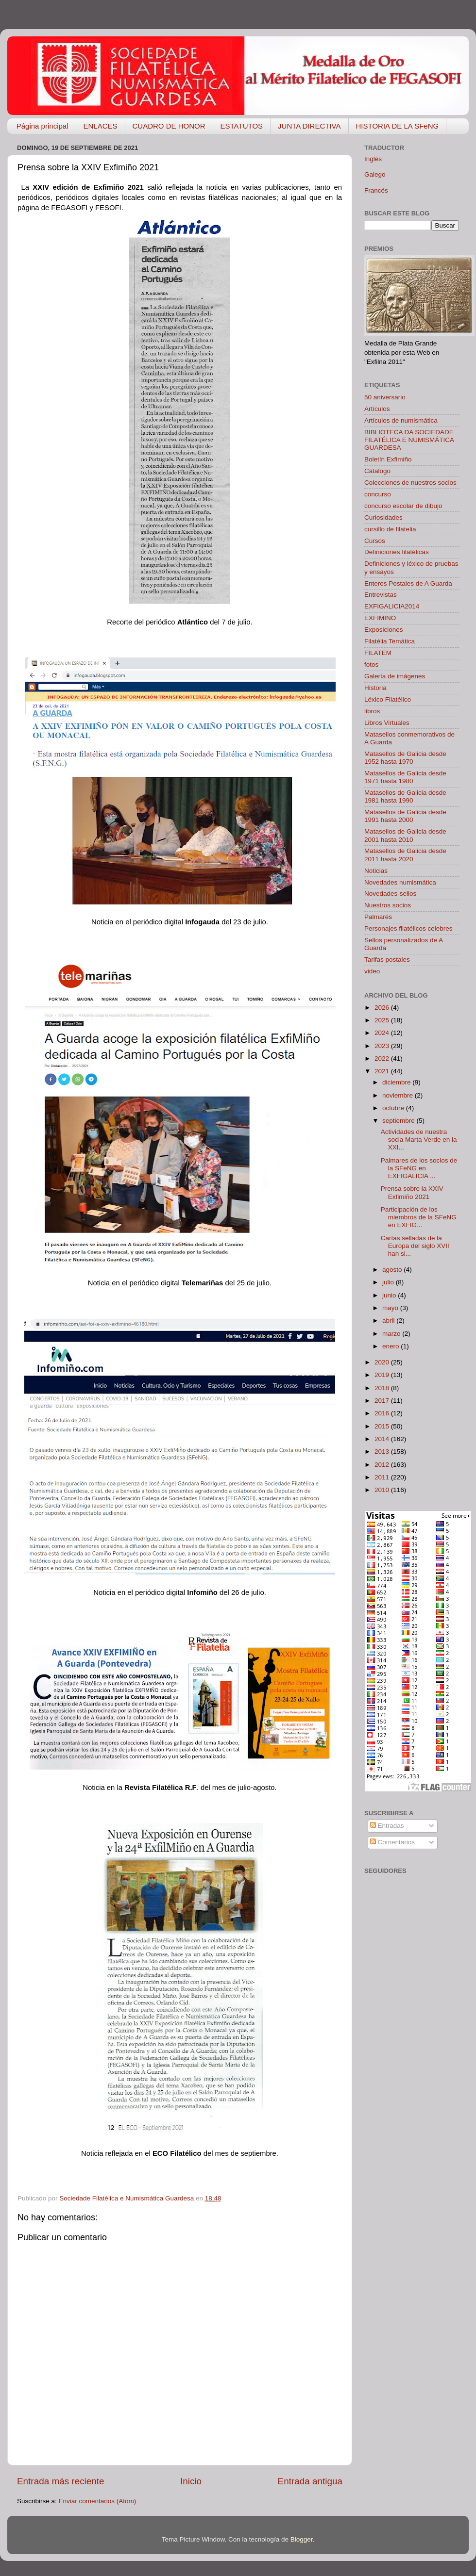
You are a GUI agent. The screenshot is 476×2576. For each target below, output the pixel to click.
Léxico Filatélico (387, 699)
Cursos (374, 540)
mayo (391, 1308)
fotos (371, 664)
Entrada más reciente (60, 2481)
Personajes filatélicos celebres (408, 928)
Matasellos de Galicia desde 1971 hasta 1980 (405, 777)
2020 (382, 1362)
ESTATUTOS (242, 126)
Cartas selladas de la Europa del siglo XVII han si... (415, 1245)
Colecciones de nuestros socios (410, 482)
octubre (394, 1108)
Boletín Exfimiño (388, 459)
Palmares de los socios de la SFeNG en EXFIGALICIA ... (419, 1168)
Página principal (42, 126)
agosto (393, 1269)
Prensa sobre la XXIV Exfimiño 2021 (412, 1192)
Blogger (301, 2539)
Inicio (191, 2481)
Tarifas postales (387, 959)
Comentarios (392, 1842)
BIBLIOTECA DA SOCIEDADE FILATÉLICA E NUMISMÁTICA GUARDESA (409, 439)
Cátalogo (377, 471)
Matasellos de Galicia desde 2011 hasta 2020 (405, 854)
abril (389, 1320)
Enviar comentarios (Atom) (97, 2501)
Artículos (377, 408)
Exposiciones (383, 629)
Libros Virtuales (386, 722)
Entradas (387, 1825)
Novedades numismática (400, 882)
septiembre (399, 1120)
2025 (382, 1020)
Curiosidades (383, 517)
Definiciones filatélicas (396, 552)
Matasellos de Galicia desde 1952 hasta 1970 (405, 757)
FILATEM (377, 652)
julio (389, 1282)
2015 (382, 1426)
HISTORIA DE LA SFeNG (397, 126)
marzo (392, 1333)
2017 (382, 1400)
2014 (382, 1439)
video (372, 971)
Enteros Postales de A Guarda (408, 583)
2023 (382, 1046)
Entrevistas (380, 594)
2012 (382, 1464)
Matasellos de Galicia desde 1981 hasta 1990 (405, 796)
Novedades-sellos (390, 893)
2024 (382, 1032)
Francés (376, 190)
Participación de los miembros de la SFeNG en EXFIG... (419, 1217)
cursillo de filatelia (390, 529)
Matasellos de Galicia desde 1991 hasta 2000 (405, 815)
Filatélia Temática (389, 641)
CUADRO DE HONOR (169, 126)
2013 (382, 1451)
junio (390, 1295)
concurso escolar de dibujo (403, 505)
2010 (382, 1489)
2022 (382, 1058)
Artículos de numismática (401, 420)
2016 (382, 1413)
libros (372, 711)
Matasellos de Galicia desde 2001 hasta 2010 (405, 835)
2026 (382, 1007)
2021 (382, 1071)
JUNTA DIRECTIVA (309, 126)
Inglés (373, 159)
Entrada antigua (310, 2481)
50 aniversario (385, 397)
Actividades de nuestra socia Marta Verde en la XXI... (419, 1139)
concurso (377, 494)
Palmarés (378, 916)
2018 (382, 1388)
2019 (382, 1374)
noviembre (398, 1095)
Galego (375, 174)
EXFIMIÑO (380, 618)
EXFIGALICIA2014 (391, 606)
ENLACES (101, 126)
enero (391, 1346)
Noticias (376, 870)
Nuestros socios (387, 905)
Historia (375, 687)
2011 (382, 1477)
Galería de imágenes (394, 676)
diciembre (397, 1082)
